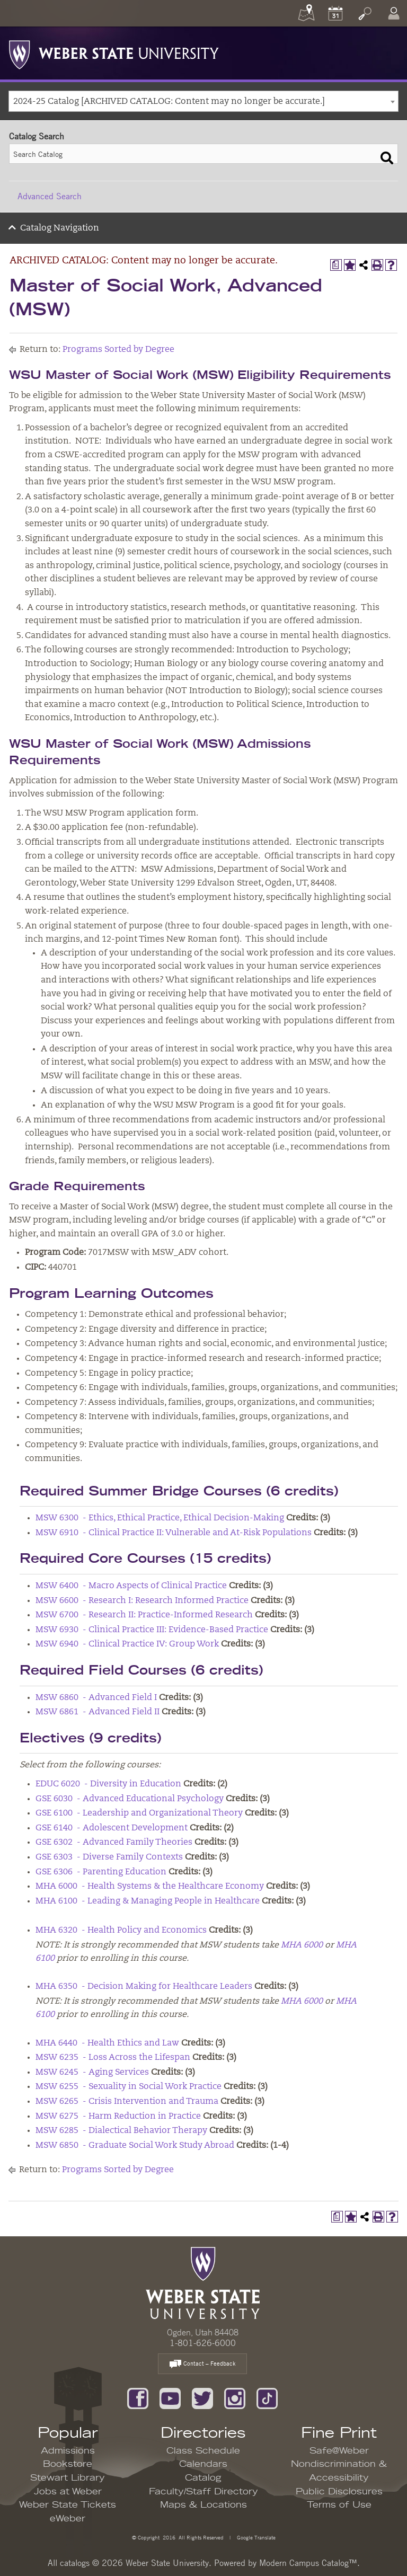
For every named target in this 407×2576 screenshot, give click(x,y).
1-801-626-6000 (203, 2343)
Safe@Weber (339, 2451)
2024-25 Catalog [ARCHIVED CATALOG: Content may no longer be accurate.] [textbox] (169, 102)
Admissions (68, 2451)
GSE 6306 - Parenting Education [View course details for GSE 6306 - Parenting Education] (101, 1872)
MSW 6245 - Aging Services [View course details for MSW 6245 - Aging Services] (92, 2072)
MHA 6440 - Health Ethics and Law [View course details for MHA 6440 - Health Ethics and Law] (107, 2043)
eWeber (67, 2519)
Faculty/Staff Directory (203, 2492)
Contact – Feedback (202, 2364)
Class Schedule (203, 2451)
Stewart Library (67, 2478)
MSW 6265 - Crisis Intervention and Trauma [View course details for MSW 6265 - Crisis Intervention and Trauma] (127, 2101)
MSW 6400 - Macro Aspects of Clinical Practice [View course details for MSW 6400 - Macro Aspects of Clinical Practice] (131, 1586)
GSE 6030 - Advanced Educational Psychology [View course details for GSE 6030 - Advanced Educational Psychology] (130, 1799)
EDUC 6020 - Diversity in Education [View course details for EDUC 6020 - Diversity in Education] (108, 1784)
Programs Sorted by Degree (118, 350)
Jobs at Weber (68, 2492)
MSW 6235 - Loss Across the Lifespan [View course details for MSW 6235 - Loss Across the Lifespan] (113, 2057)
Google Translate (255, 2537)
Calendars (203, 2464)
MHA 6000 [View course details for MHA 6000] (302, 1945)
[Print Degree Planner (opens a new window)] (336, 265)
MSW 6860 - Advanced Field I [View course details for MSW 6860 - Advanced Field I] (96, 1698)
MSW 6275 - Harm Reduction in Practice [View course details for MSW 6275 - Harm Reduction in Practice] (118, 2116)
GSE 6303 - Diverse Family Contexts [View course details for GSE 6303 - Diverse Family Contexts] (109, 1857)
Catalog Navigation (59, 228)
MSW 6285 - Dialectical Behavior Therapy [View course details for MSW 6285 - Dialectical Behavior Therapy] (121, 2131)
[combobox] (203, 101)
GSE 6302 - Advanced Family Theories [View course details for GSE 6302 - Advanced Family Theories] (114, 1842)
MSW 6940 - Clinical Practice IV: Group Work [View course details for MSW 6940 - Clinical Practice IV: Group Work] (127, 1644)
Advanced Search (49, 196)
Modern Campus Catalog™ (308, 2562)
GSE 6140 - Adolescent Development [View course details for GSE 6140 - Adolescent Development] (112, 1828)
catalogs (75, 2562)
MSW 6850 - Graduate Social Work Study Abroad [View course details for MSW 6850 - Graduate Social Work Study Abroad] (135, 2145)
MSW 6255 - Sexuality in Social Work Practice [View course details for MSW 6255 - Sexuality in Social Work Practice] (129, 2087)
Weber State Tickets (67, 2505)
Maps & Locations (203, 2505)
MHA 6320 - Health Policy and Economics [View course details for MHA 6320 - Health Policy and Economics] (121, 1930)
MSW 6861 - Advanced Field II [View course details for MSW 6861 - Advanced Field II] (98, 1712)
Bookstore (67, 2464)
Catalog (203, 2478)
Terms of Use (339, 2505)
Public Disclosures (339, 2492)
